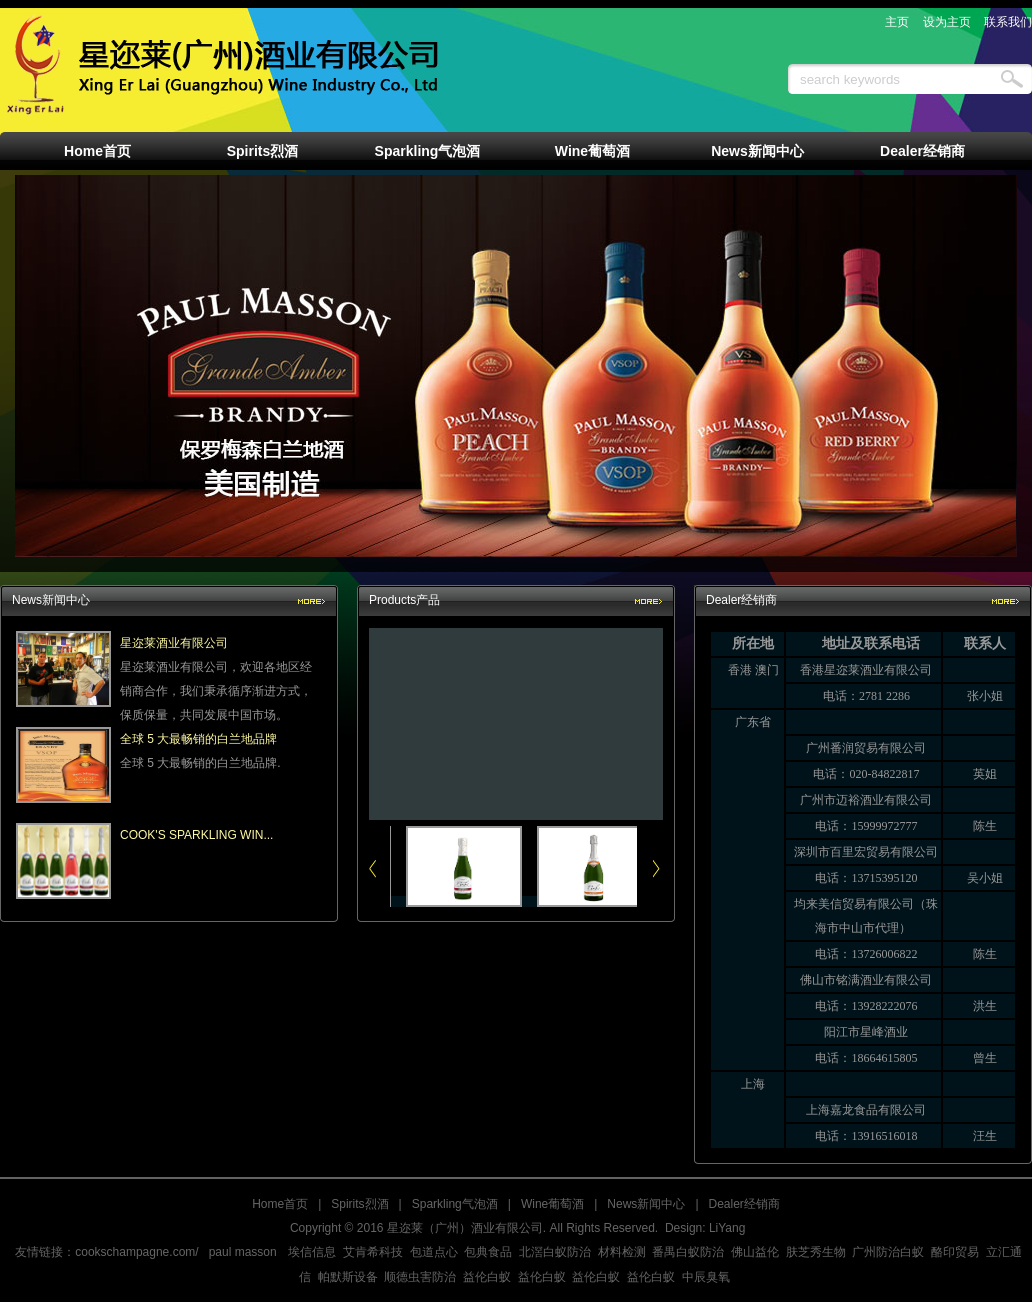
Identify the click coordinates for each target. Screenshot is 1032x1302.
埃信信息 (312, 1252)
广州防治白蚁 (888, 1252)
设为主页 (947, 22)
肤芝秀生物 (816, 1252)
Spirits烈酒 (263, 151)
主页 (897, 22)
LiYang (727, 1228)
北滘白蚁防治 (555, 1252)
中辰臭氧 (706, 1277)
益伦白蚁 (487, 1277)
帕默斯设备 (348, 1277)
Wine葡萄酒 (592, 151)
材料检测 (622, 1252)
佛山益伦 (755, 1252)
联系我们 (1008, 22)
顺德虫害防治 (420, 1277)
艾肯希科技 (373, 1252)
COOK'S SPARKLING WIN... (196, 835)
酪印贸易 (955, 1252)
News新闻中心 (757, 151)
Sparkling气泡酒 (428, 151)
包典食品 (488, 1252)
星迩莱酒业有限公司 (174, 643)
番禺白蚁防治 (688, 1252)
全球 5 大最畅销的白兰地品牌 (198, 739)
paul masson (243, 1252)
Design (683, 1228)
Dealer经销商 (922, 151)
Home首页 (97, 151)
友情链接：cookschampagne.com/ (106, 1252)
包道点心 (434, 1252)
